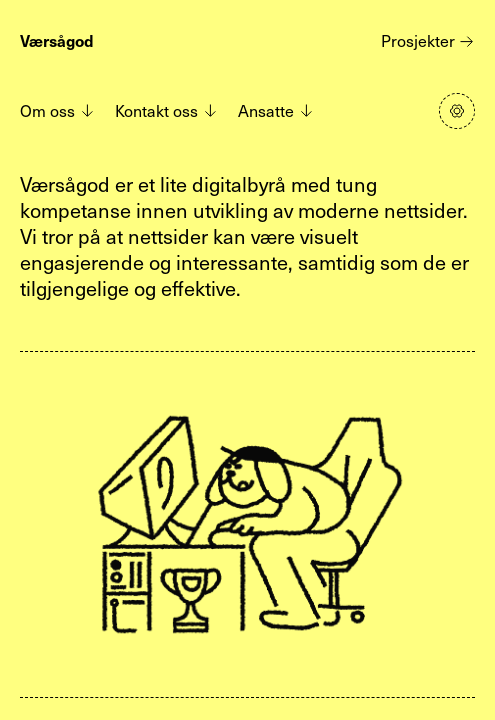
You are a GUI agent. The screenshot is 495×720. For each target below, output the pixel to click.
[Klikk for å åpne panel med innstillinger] (457, 111)
